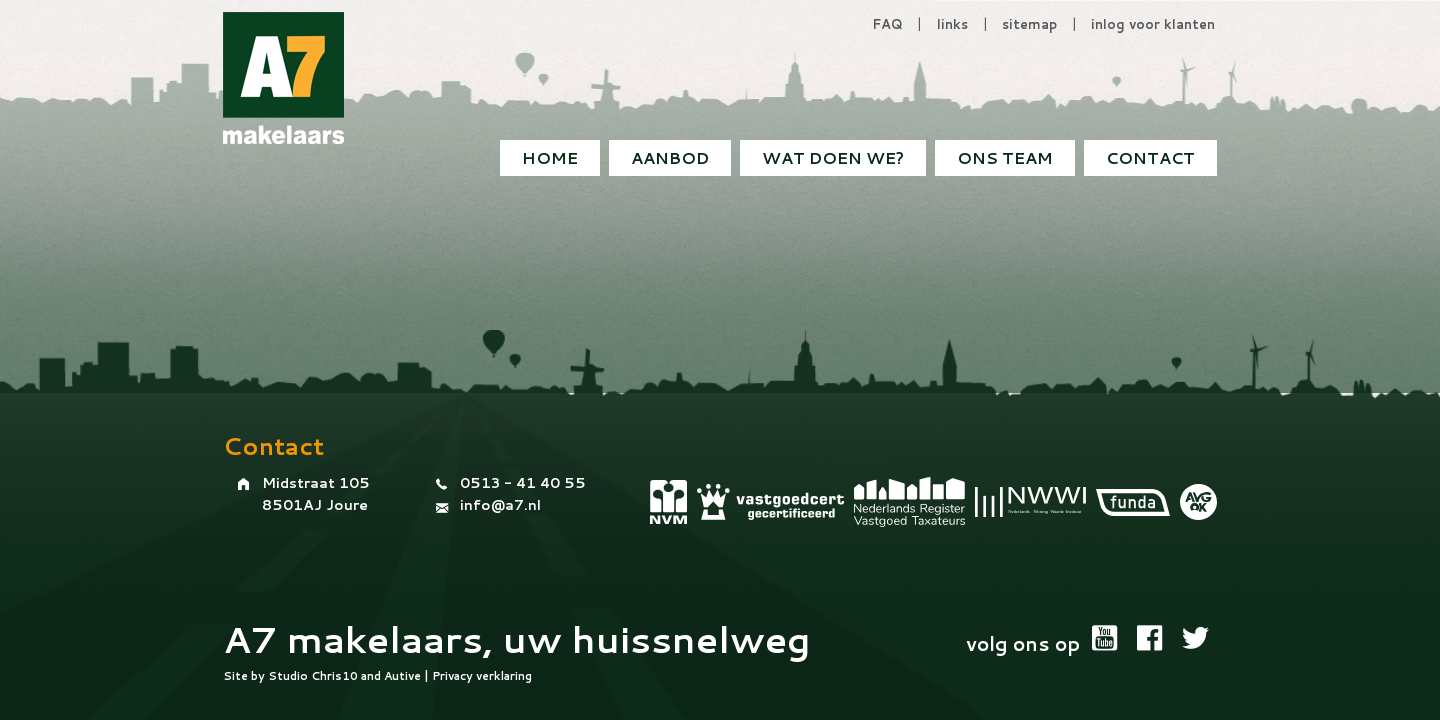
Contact (1150, 157)
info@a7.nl (500, 505)
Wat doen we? (833, 157)
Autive (402, 676)
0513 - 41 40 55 (523, 483)
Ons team (1005, 157)
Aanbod (670, 157)
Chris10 (334, 676)
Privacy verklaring (482, 676)
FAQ (887, 24)
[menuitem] (1150, 158)
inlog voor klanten (1153, 24)
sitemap (1029, 24)
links (952, 24)
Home (550, 157)
